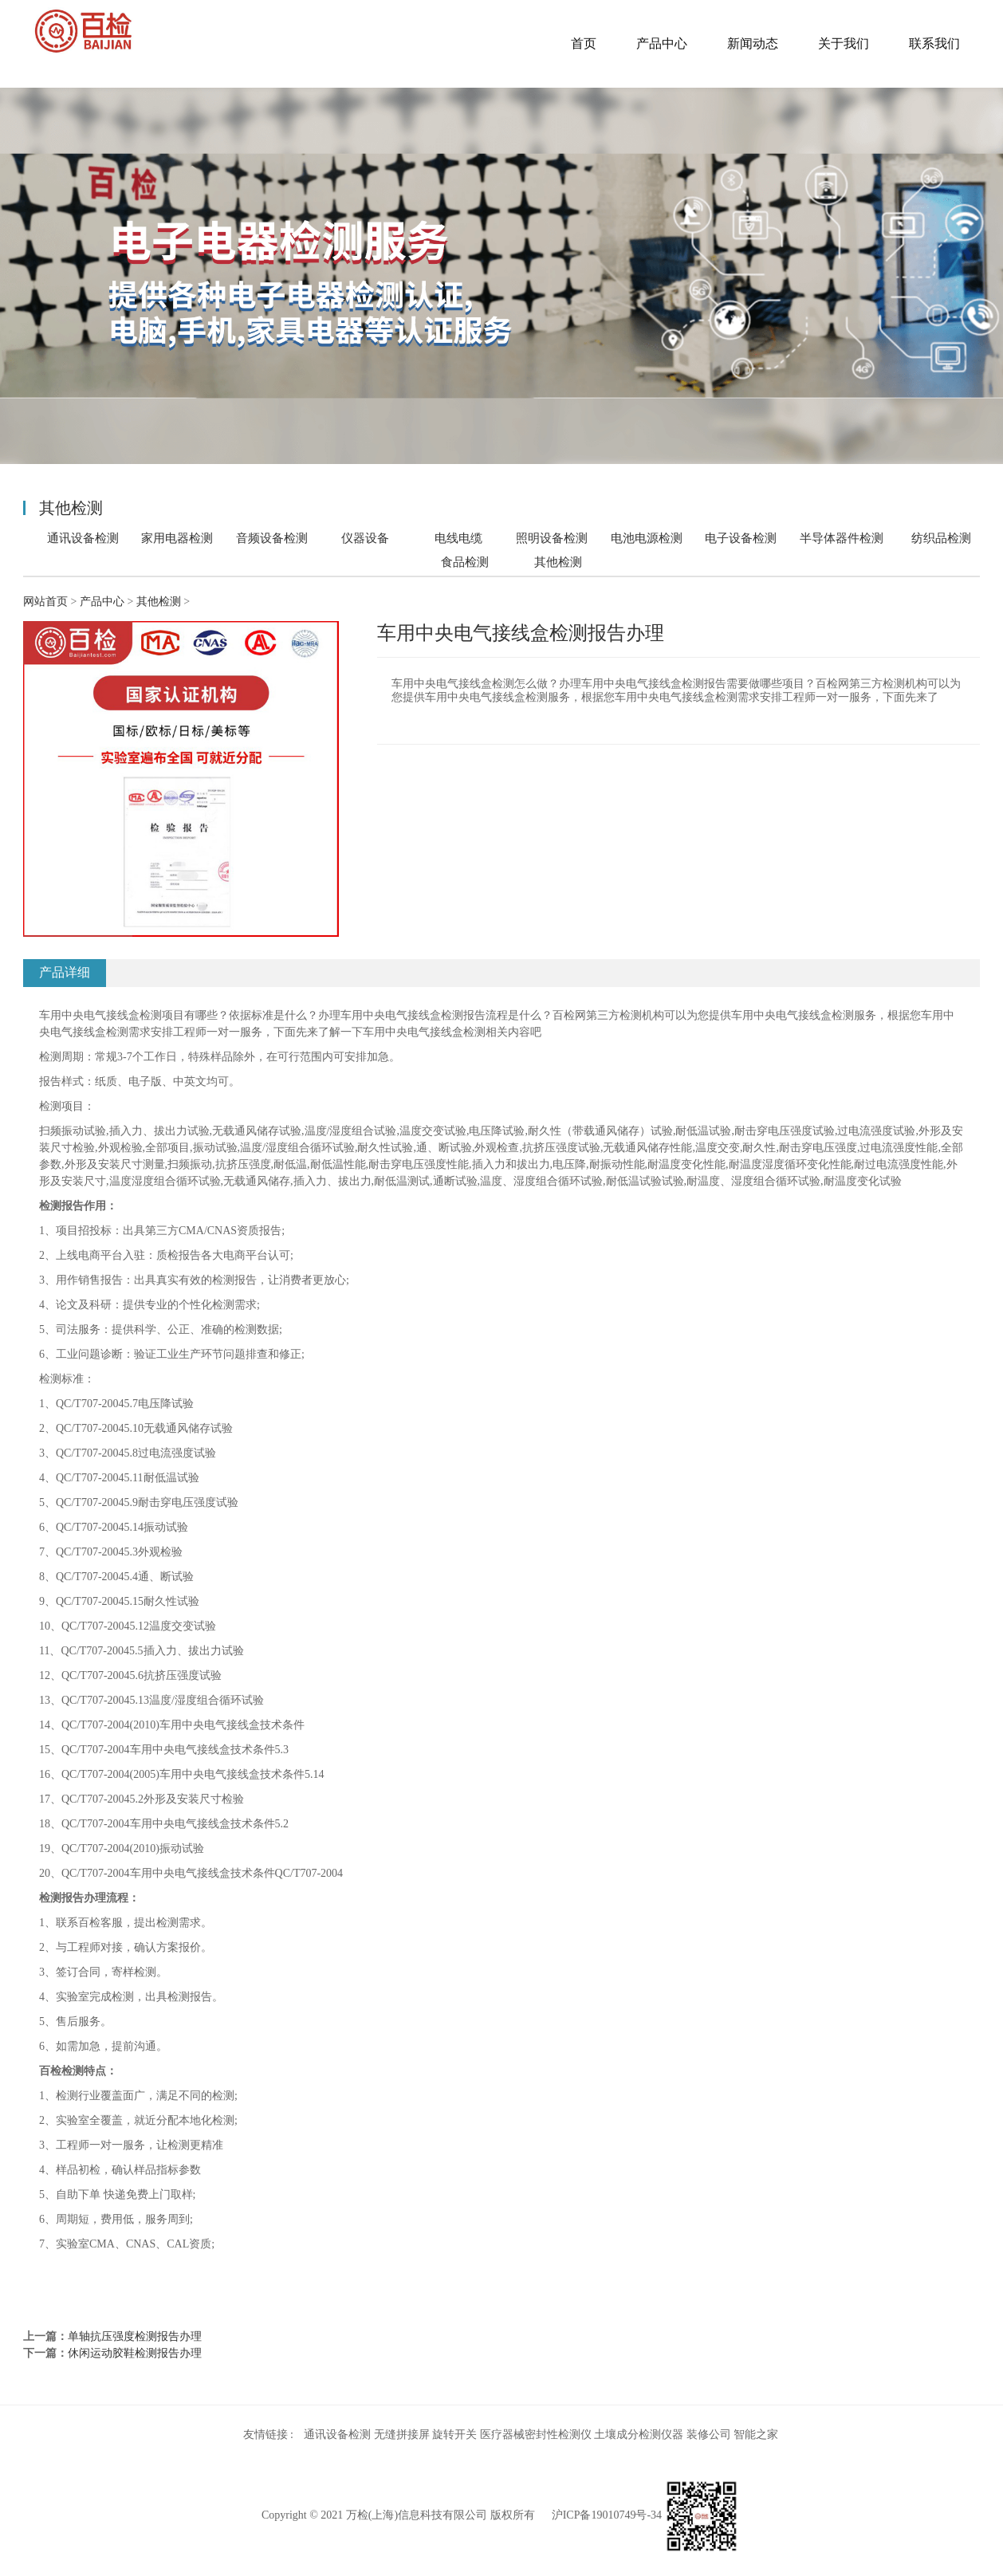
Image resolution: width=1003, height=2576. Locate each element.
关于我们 (843, 43)
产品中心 (661, 43)
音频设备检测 (272, 538)
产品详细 (64, 972)
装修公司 (708, 2434)
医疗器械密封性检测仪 (536, 2434)
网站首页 (45, 602)
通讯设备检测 (83, 538)
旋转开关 (454, 2434)
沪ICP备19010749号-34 (607, 2515)
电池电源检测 (646, 538)
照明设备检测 (552, 538)
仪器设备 (365, 538)
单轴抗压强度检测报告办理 (135, 2336)
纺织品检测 (941, 538)
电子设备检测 (741, 538)
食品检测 (465, 561)
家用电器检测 (177, 538)
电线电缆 (458, 538)
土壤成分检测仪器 (638, 2434)
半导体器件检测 (841, 538)
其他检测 (558, 562)
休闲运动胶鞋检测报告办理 (135, 2353)
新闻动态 (752, 43)
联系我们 (934, 43)
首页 (583, 43)
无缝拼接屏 (402, 2434)
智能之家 (756, 2434)
